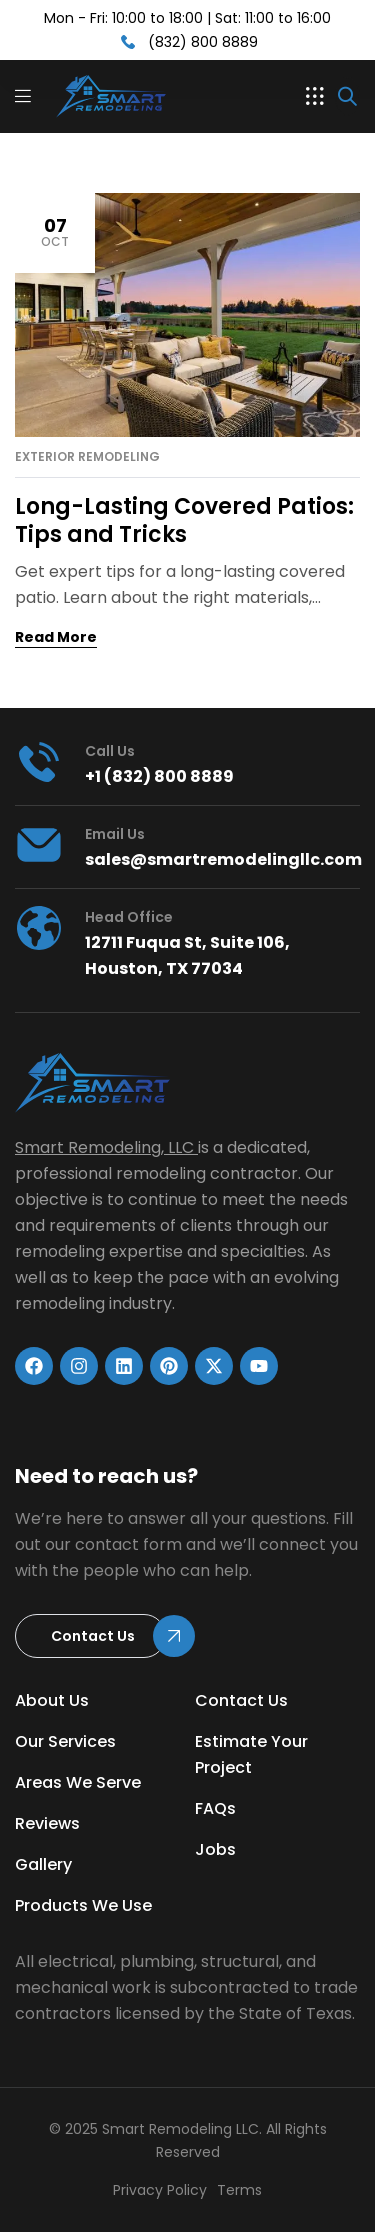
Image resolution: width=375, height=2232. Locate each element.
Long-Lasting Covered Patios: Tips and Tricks (184, 520)
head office (129, 917)
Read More (56, 637)
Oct (55, 231)
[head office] (39, 928)
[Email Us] (39, 845)
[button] (315, 96)
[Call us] (39, 762)
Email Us (115, 834)
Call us (110, 751)
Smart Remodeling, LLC (104, 1147)
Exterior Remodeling (87, 457)
